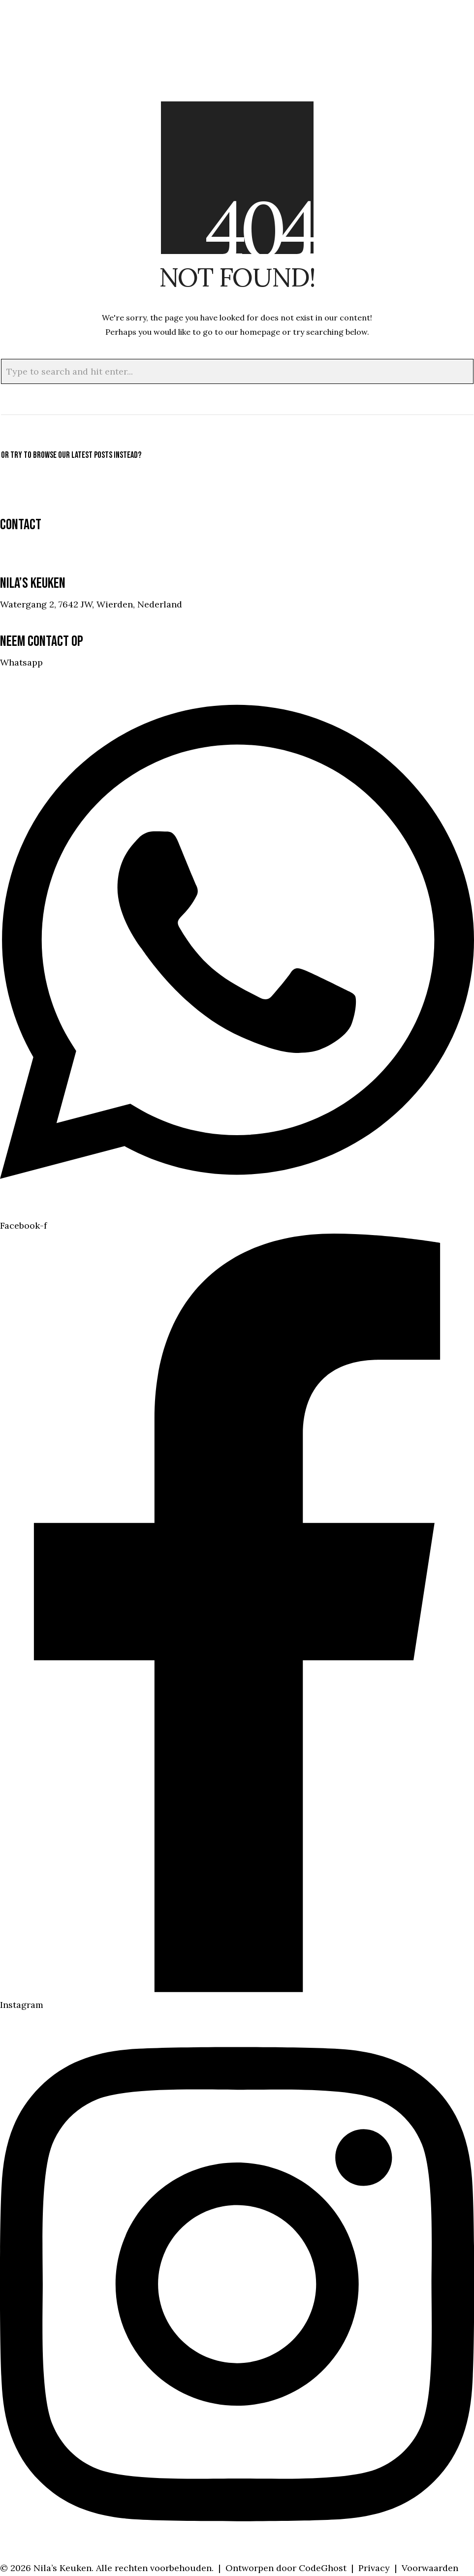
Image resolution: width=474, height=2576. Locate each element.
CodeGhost (323, 2568)
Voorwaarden (430, 2568)
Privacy (374, 2568)
